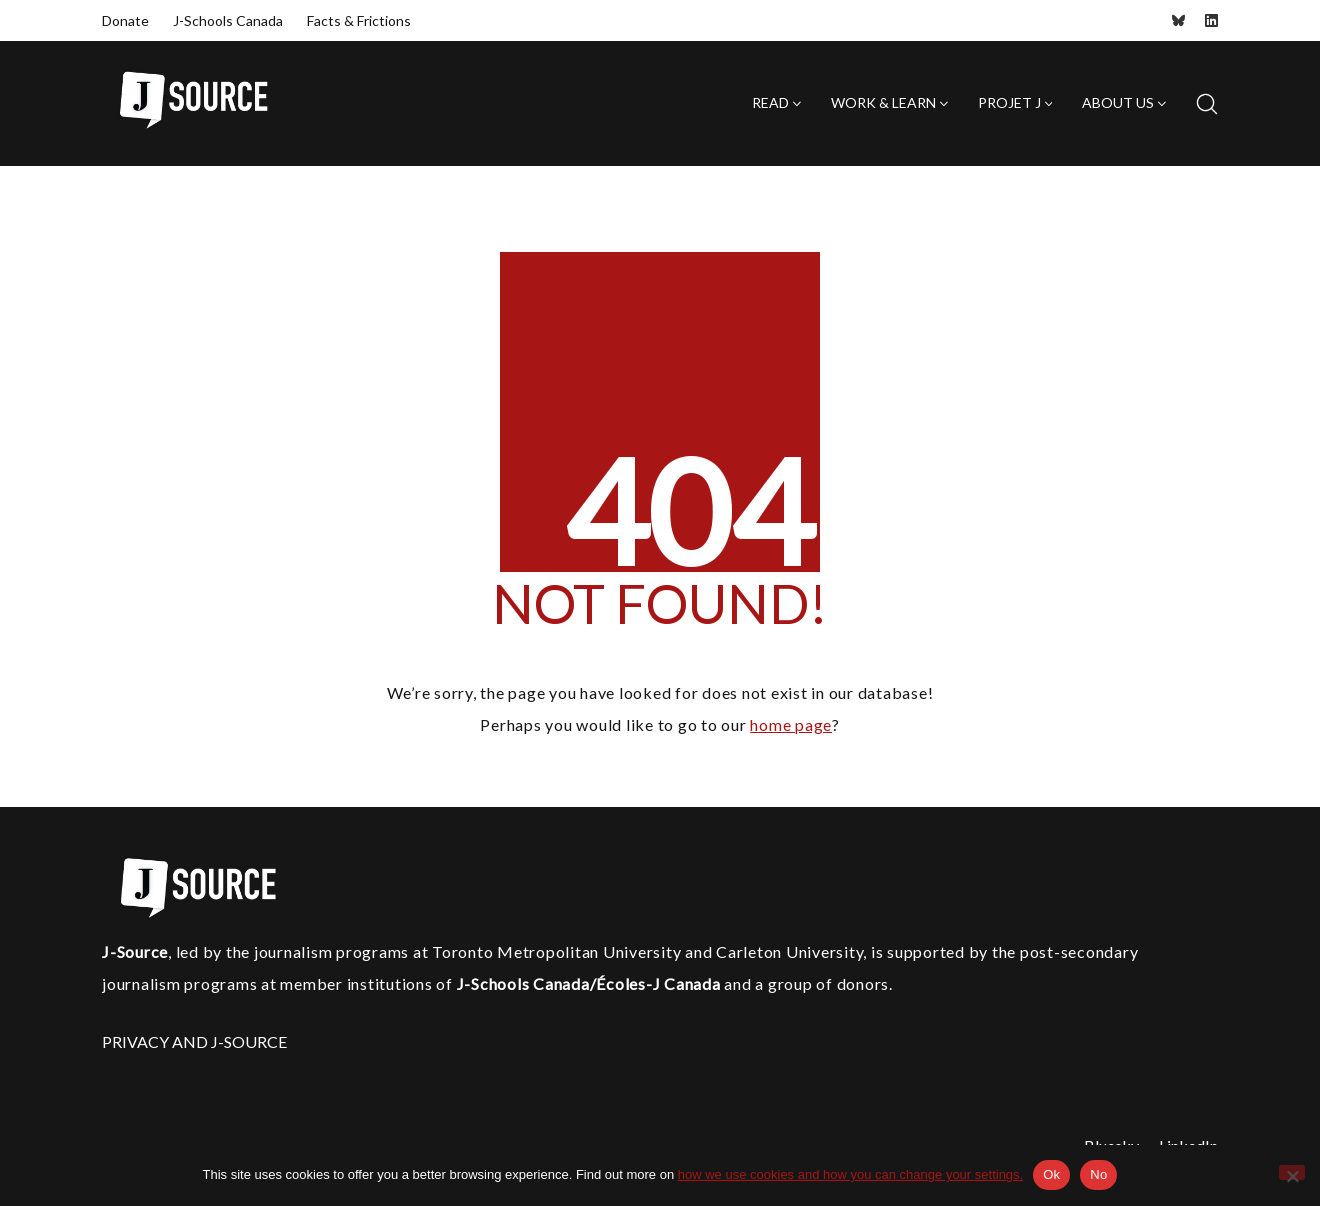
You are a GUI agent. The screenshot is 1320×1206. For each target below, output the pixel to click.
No (1098, 1174)
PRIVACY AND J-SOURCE (194, 1041)
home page (791, 724)
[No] (1292, 1172)
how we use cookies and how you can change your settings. (850, 1174)
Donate (125, 20)
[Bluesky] (1178, 20)
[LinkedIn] (1211, 20)
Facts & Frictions (359, 20)
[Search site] (1207, 104)
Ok (1051, 1174)
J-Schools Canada (228, 20)
